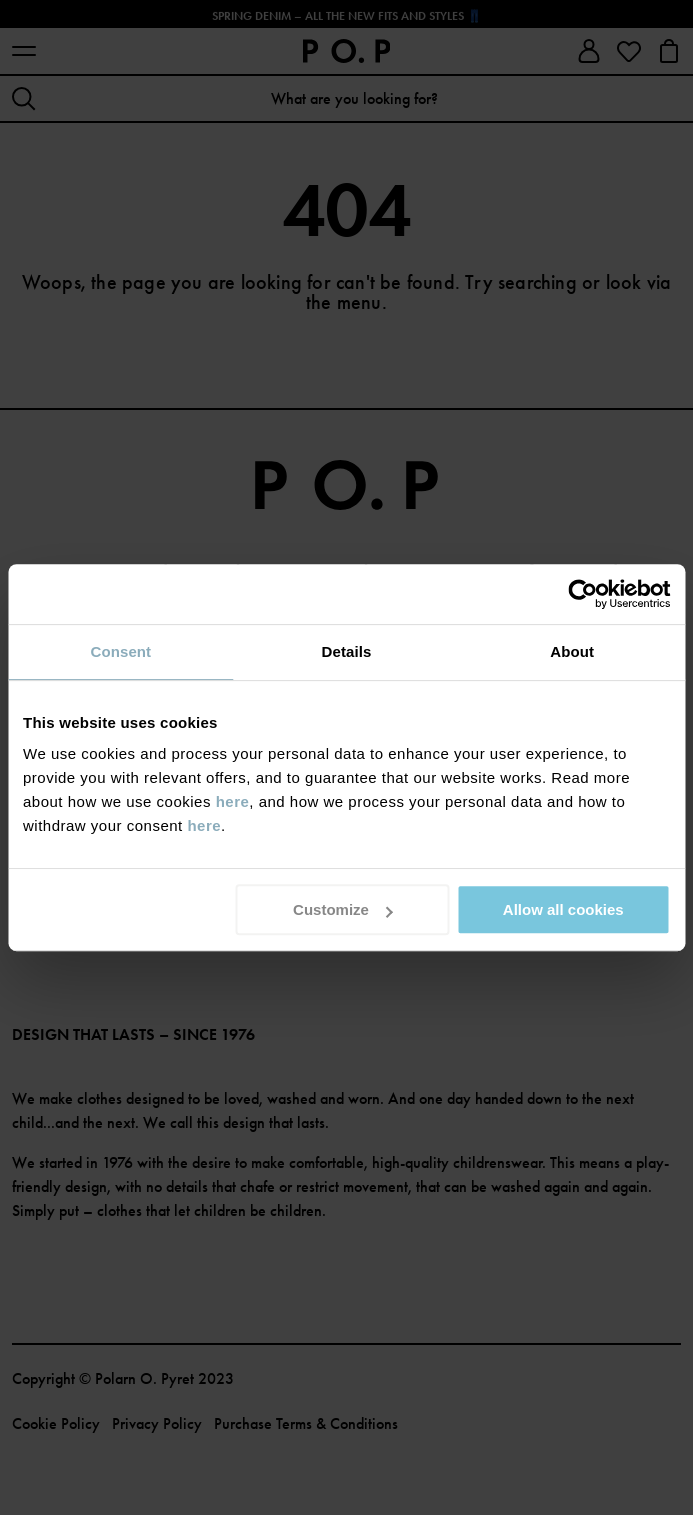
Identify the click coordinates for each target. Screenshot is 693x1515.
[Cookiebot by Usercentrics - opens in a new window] (582, 594)
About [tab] (572, 651)
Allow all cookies (563, 909)
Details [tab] (347, 651)
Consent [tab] (120, 651)
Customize (343, 909)
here (233, 801)
